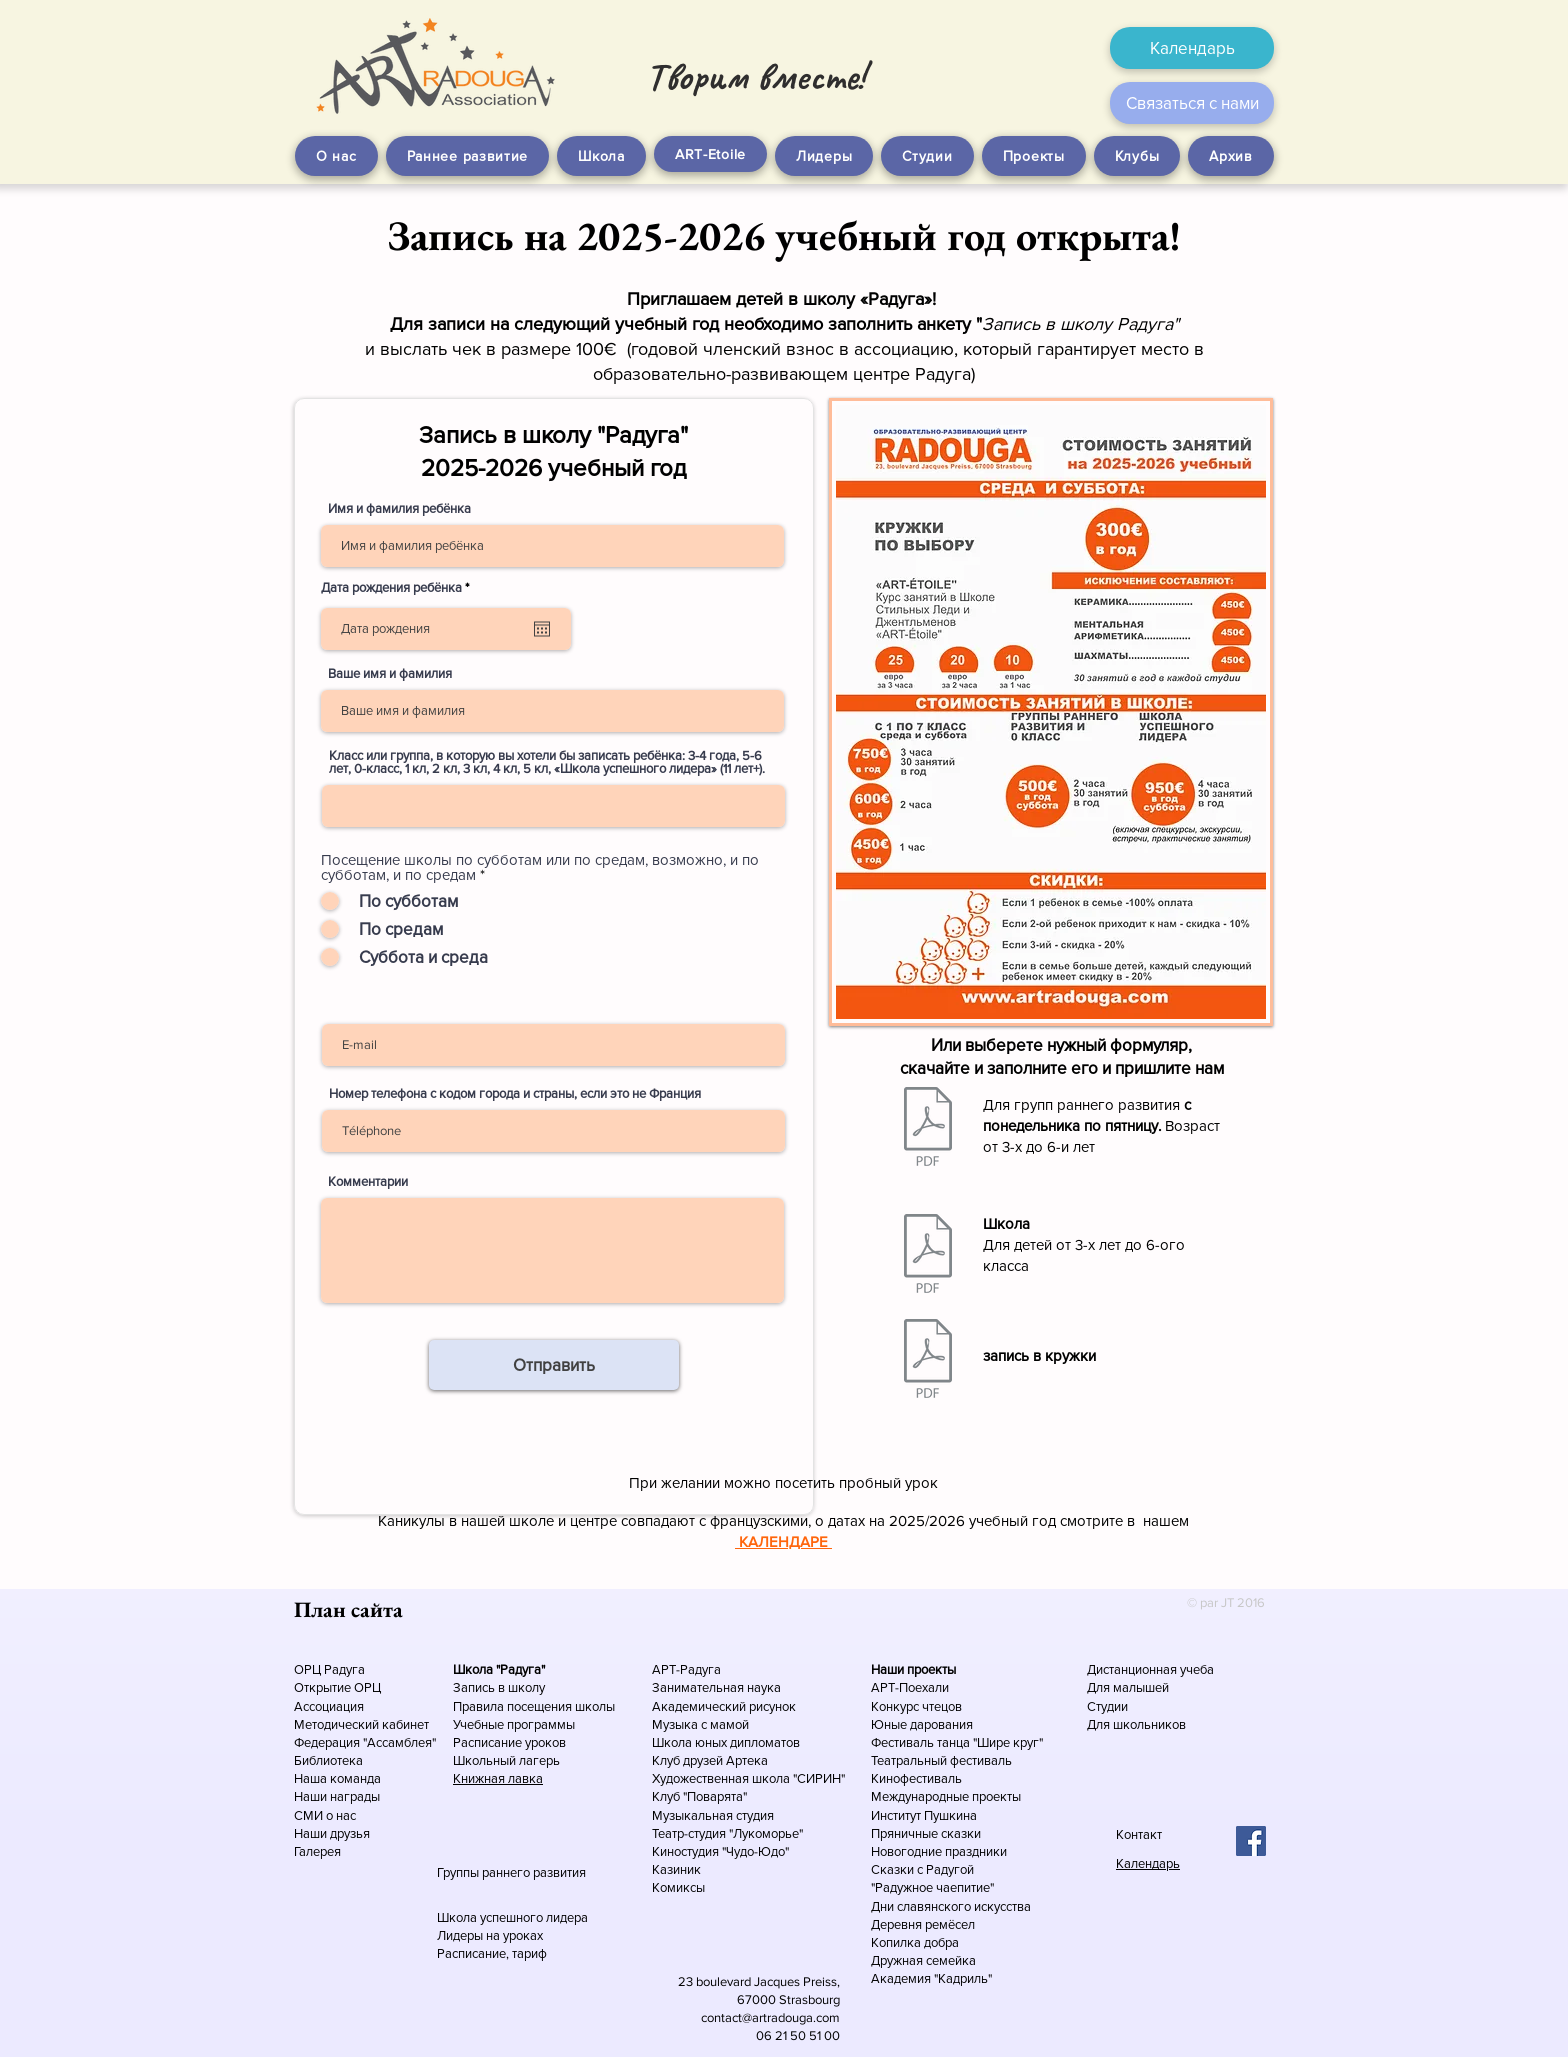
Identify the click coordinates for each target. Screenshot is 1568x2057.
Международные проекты (946, 1796)
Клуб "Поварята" (699, 1796)
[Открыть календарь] (542, 629)
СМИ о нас (325, 1815)
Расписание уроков (509, 1742)
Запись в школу (499, 1687)
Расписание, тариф (492, 1953)
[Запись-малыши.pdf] (928, 1129)
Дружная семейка (923, 1960)
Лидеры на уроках (490, 1935)
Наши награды (337, 1796)
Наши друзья (332, 1833)
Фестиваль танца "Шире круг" (957, 1742)
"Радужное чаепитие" (932, 1887)
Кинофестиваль (916, 1778)
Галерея (317, 1851)
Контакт (1139, 1834)
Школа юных (691, 1742)
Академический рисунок (724, 1706)
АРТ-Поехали (910, 1687)
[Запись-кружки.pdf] (928, 1361)
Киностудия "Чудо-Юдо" (720, 1851)
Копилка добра (915, 1942)
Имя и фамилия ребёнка (399, 508)
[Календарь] (1192, 48)
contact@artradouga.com (770, 2017)
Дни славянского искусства (951, 1906)
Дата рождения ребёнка (398, 587)
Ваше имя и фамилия (390, 673)
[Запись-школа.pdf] (928, 1256)
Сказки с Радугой (922, 1869)
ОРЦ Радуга (329, 1669)
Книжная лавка (498, 1778)
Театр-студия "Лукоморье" (727, 1833)
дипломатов (765, 1742)
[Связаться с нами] (1192, 103)
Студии (1107, 1706)
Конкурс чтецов (916, 1706)
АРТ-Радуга (686, 1669)
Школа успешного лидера (512, 1917)
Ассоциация (329, 1706)
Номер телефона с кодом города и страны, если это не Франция (515, 1093)
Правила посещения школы (534, 1706)
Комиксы (678, 1887)
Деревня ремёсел (923, 1924)
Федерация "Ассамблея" (365, 1742)
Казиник (676, 1869)
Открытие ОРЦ (337, 1687)
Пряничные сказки (926, 1833)
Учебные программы (514, 1724)
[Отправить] (554, 1365)
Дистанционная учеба (1150, 1669)
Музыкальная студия (713, 1815)
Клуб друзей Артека (710, 1760)
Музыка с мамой (700, 1724)
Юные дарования (922, 1724)
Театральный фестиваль (941, 1760)
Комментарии (368, 1181)
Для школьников (1136, 1724)
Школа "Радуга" (499, 1669)
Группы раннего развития (511, 1872)
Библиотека (328, 1760)
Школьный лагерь (506, 1760)
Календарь (1148, 1863)
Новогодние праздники (939, 1851)
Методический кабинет (361, 1724)
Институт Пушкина (924, 1815)
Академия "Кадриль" (931, 1978)
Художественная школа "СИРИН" (748, 1778)
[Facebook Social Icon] (1251, 1841)
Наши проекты (913, 1669)
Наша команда (339, 1778)
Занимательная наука (716, 1687)
